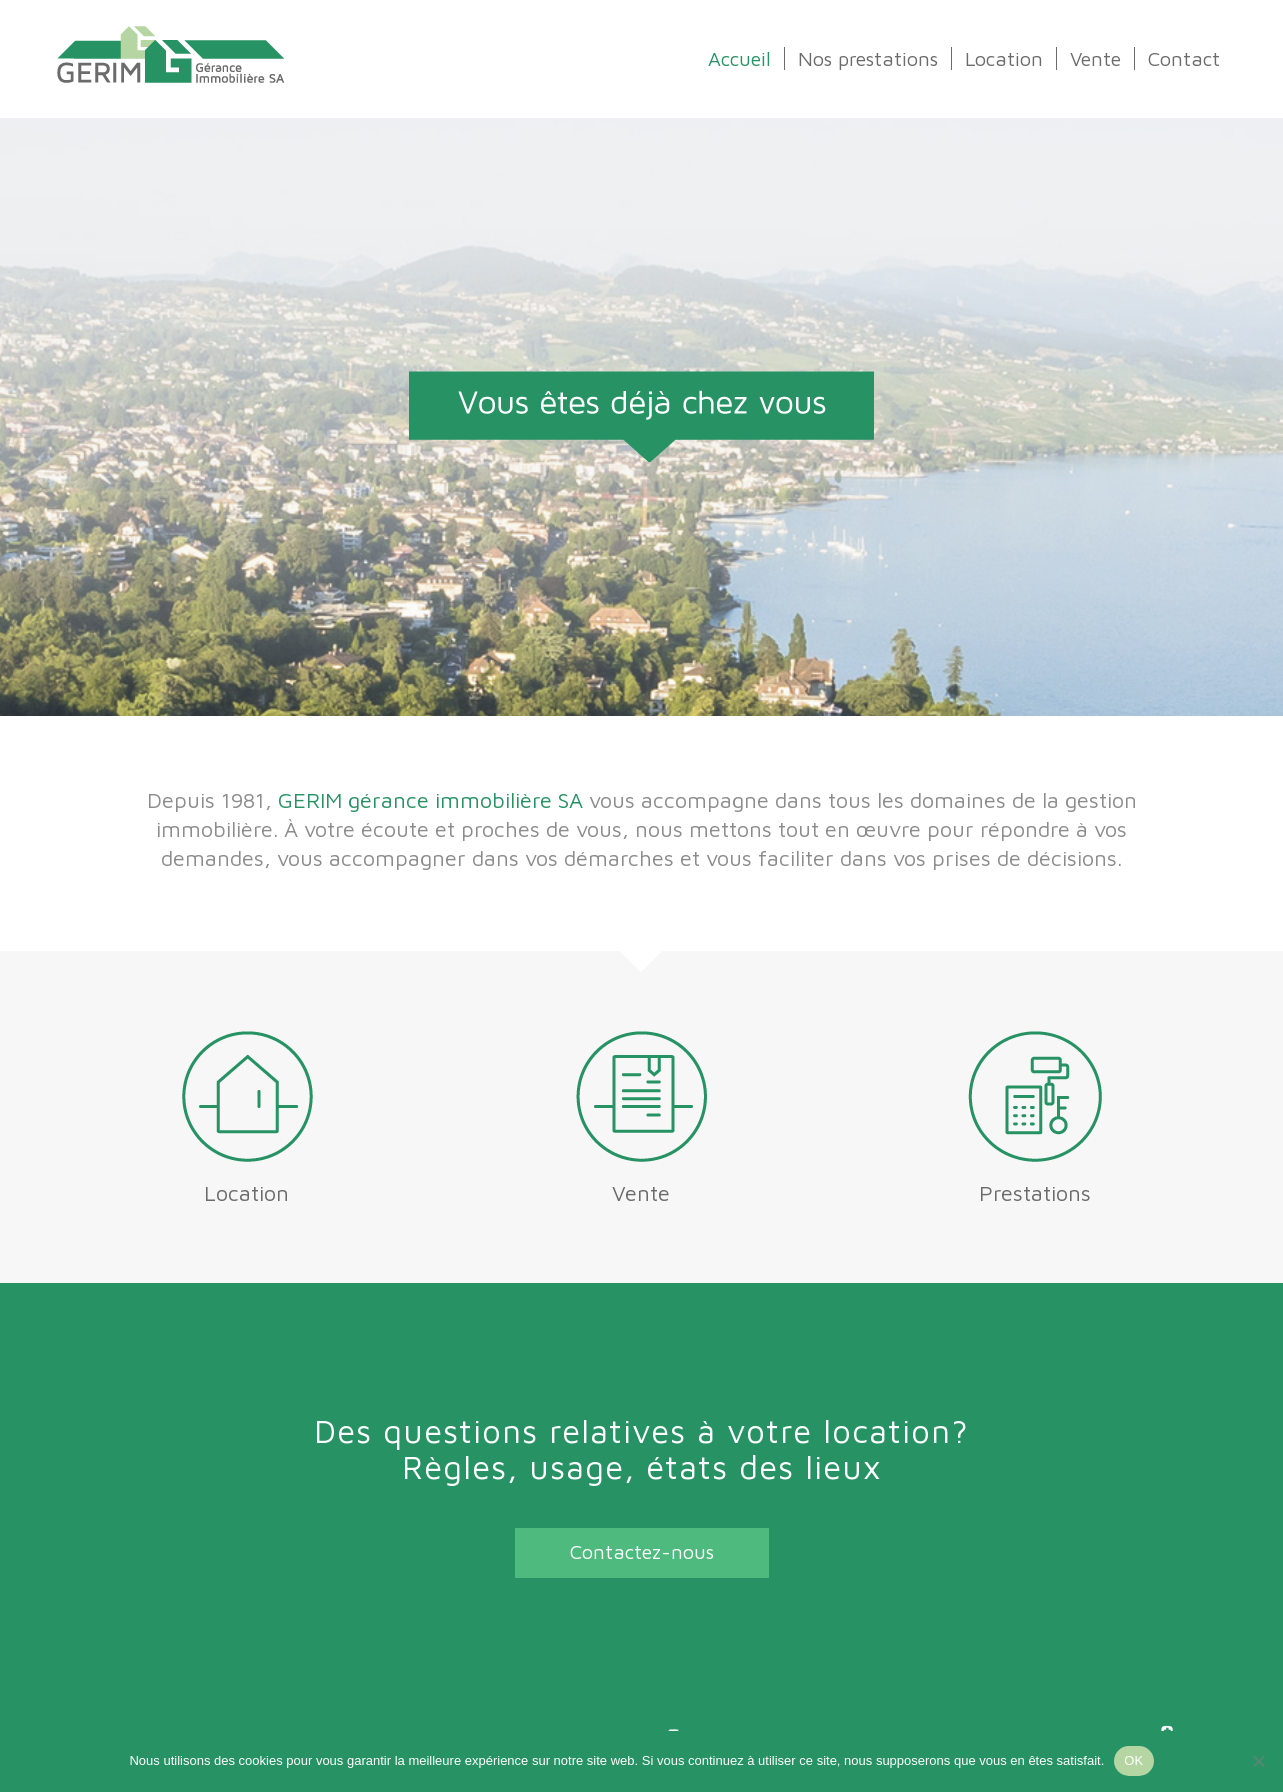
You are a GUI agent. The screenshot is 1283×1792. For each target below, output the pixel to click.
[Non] (1258, 1761)
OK (1133, 1760)
